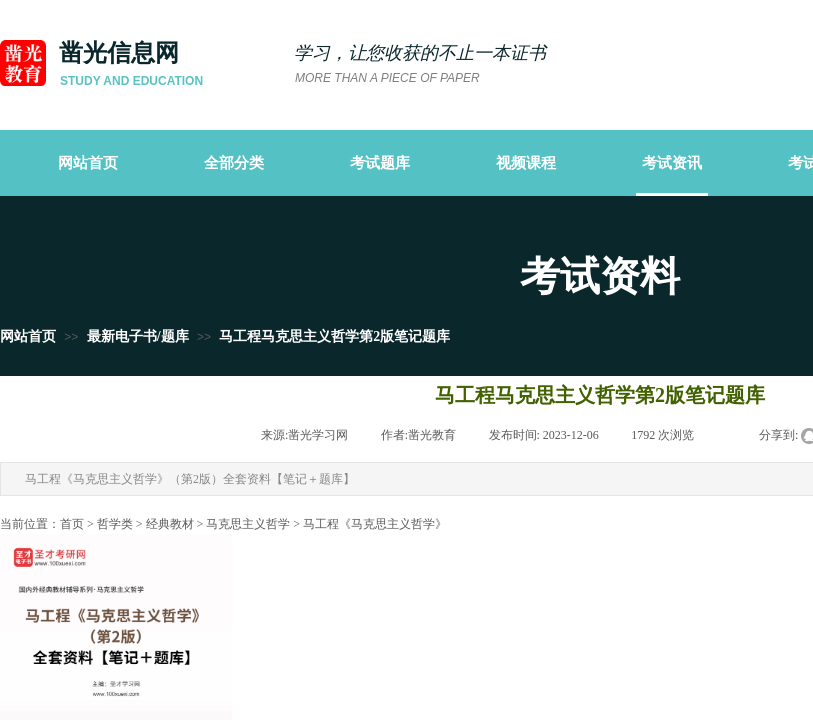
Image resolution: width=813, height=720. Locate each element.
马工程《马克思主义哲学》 (375, 524)
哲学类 (115, 524)
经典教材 (170, 524)
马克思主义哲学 (248, 524)
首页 (72, 524)
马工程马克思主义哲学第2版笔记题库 (334, 336)
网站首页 (28, 336)
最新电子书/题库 (138, 336)
